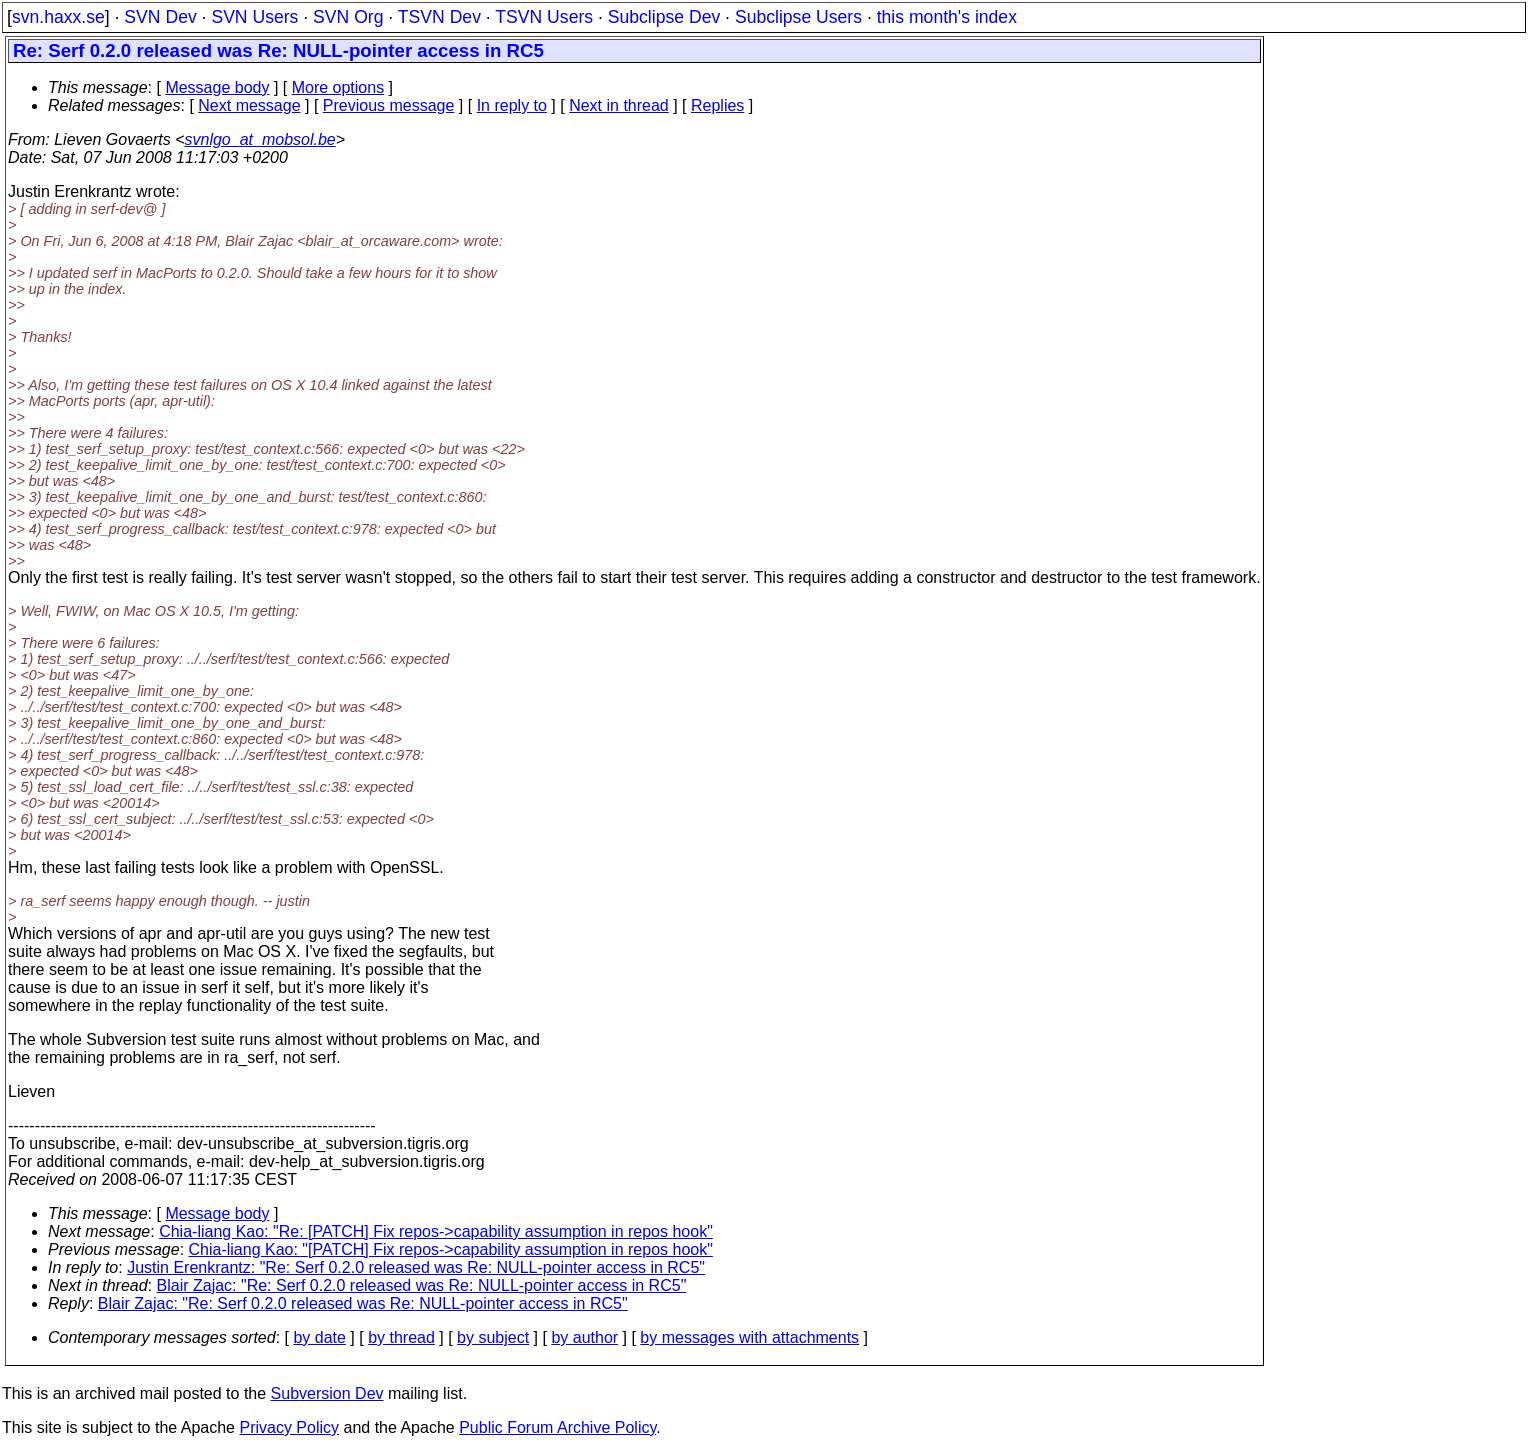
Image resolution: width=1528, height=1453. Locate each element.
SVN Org (348, 17)
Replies (717, 105)
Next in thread (619, 105)
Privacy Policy (289, 1427)
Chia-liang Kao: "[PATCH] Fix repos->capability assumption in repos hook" (451, 1249)
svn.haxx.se (58, 17)
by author (584, 1337)
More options (338, 87)
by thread (401, 1337)
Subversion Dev (327, 1393)
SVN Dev (160, 17)
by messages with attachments (749, 1337)
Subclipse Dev (664, 17)
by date (319, 1337)
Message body (217, 87)
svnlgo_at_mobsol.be (260, 139)
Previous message (389, 105)
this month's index (947, 17)
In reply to (512, 105)
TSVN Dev (439, 17)
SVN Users (254, 17)
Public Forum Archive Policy (557, 1427)
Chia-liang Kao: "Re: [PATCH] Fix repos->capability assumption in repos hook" (436, 1231)
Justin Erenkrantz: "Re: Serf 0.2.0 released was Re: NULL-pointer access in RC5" (416, 1267)
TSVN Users (544, 17)
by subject (493, 1337)
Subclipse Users (798, 17)
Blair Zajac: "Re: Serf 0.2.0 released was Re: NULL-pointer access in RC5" (422, 1285)
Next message (249, 105)
